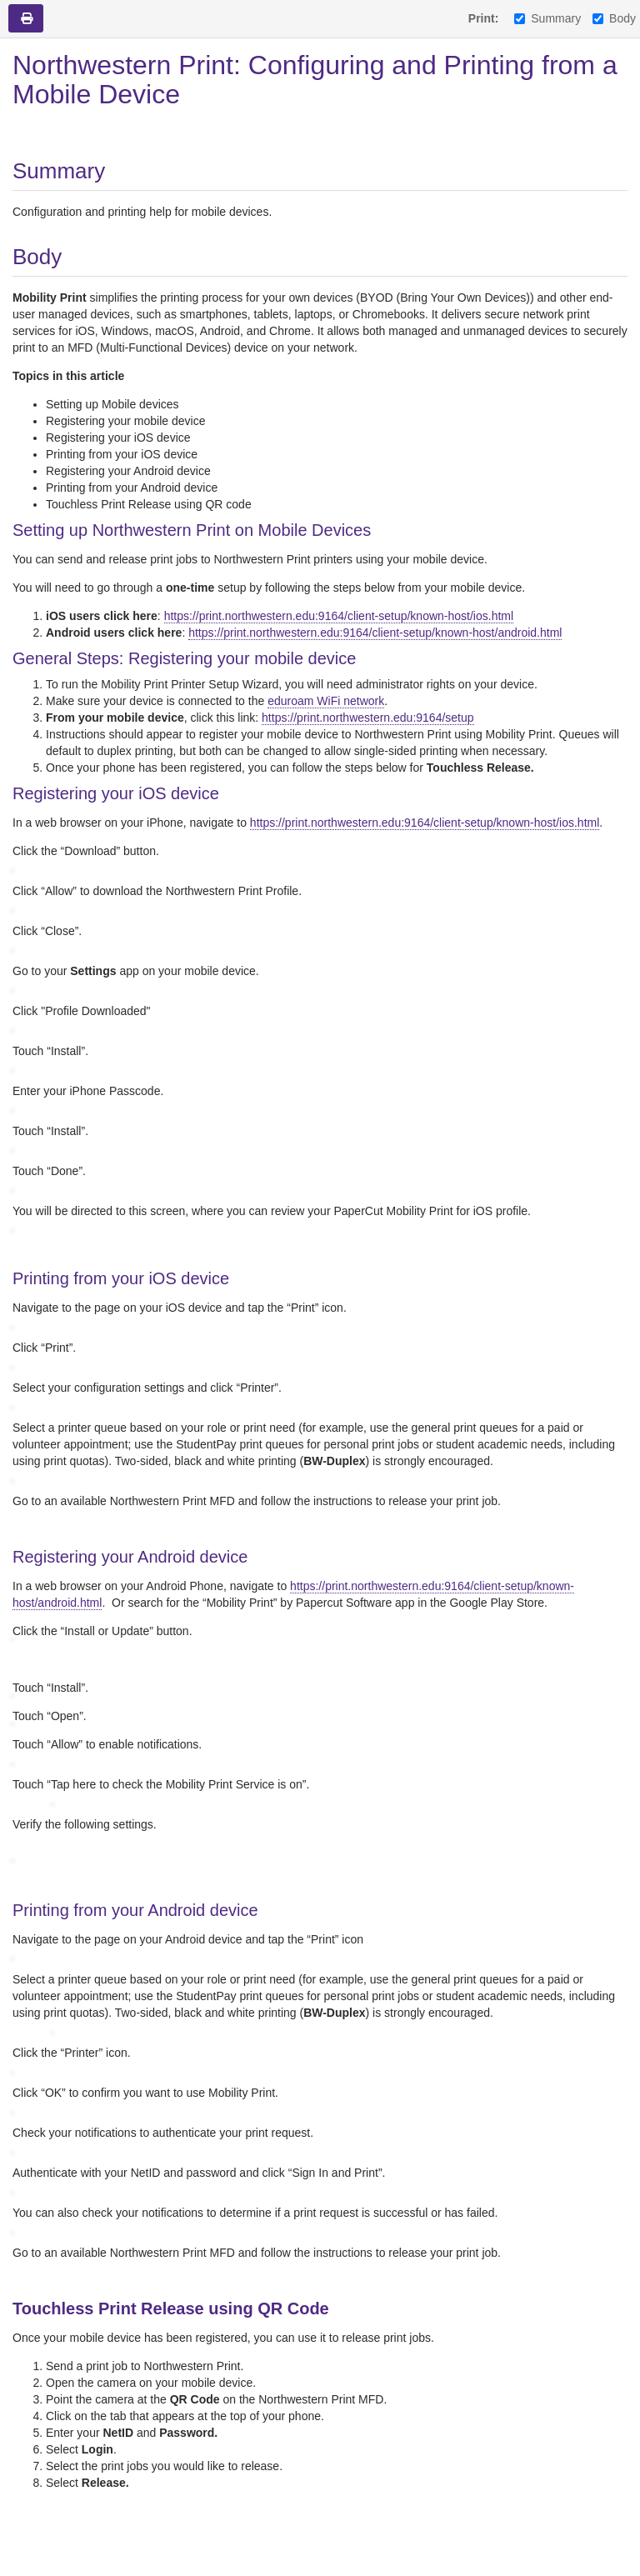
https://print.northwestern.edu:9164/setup (368, 717)
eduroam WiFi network (326, 701)
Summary (547, 18)
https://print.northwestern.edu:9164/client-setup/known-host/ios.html (338, 616)
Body (614, 18)
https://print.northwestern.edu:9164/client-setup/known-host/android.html (375, 632)
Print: (483, 18)
